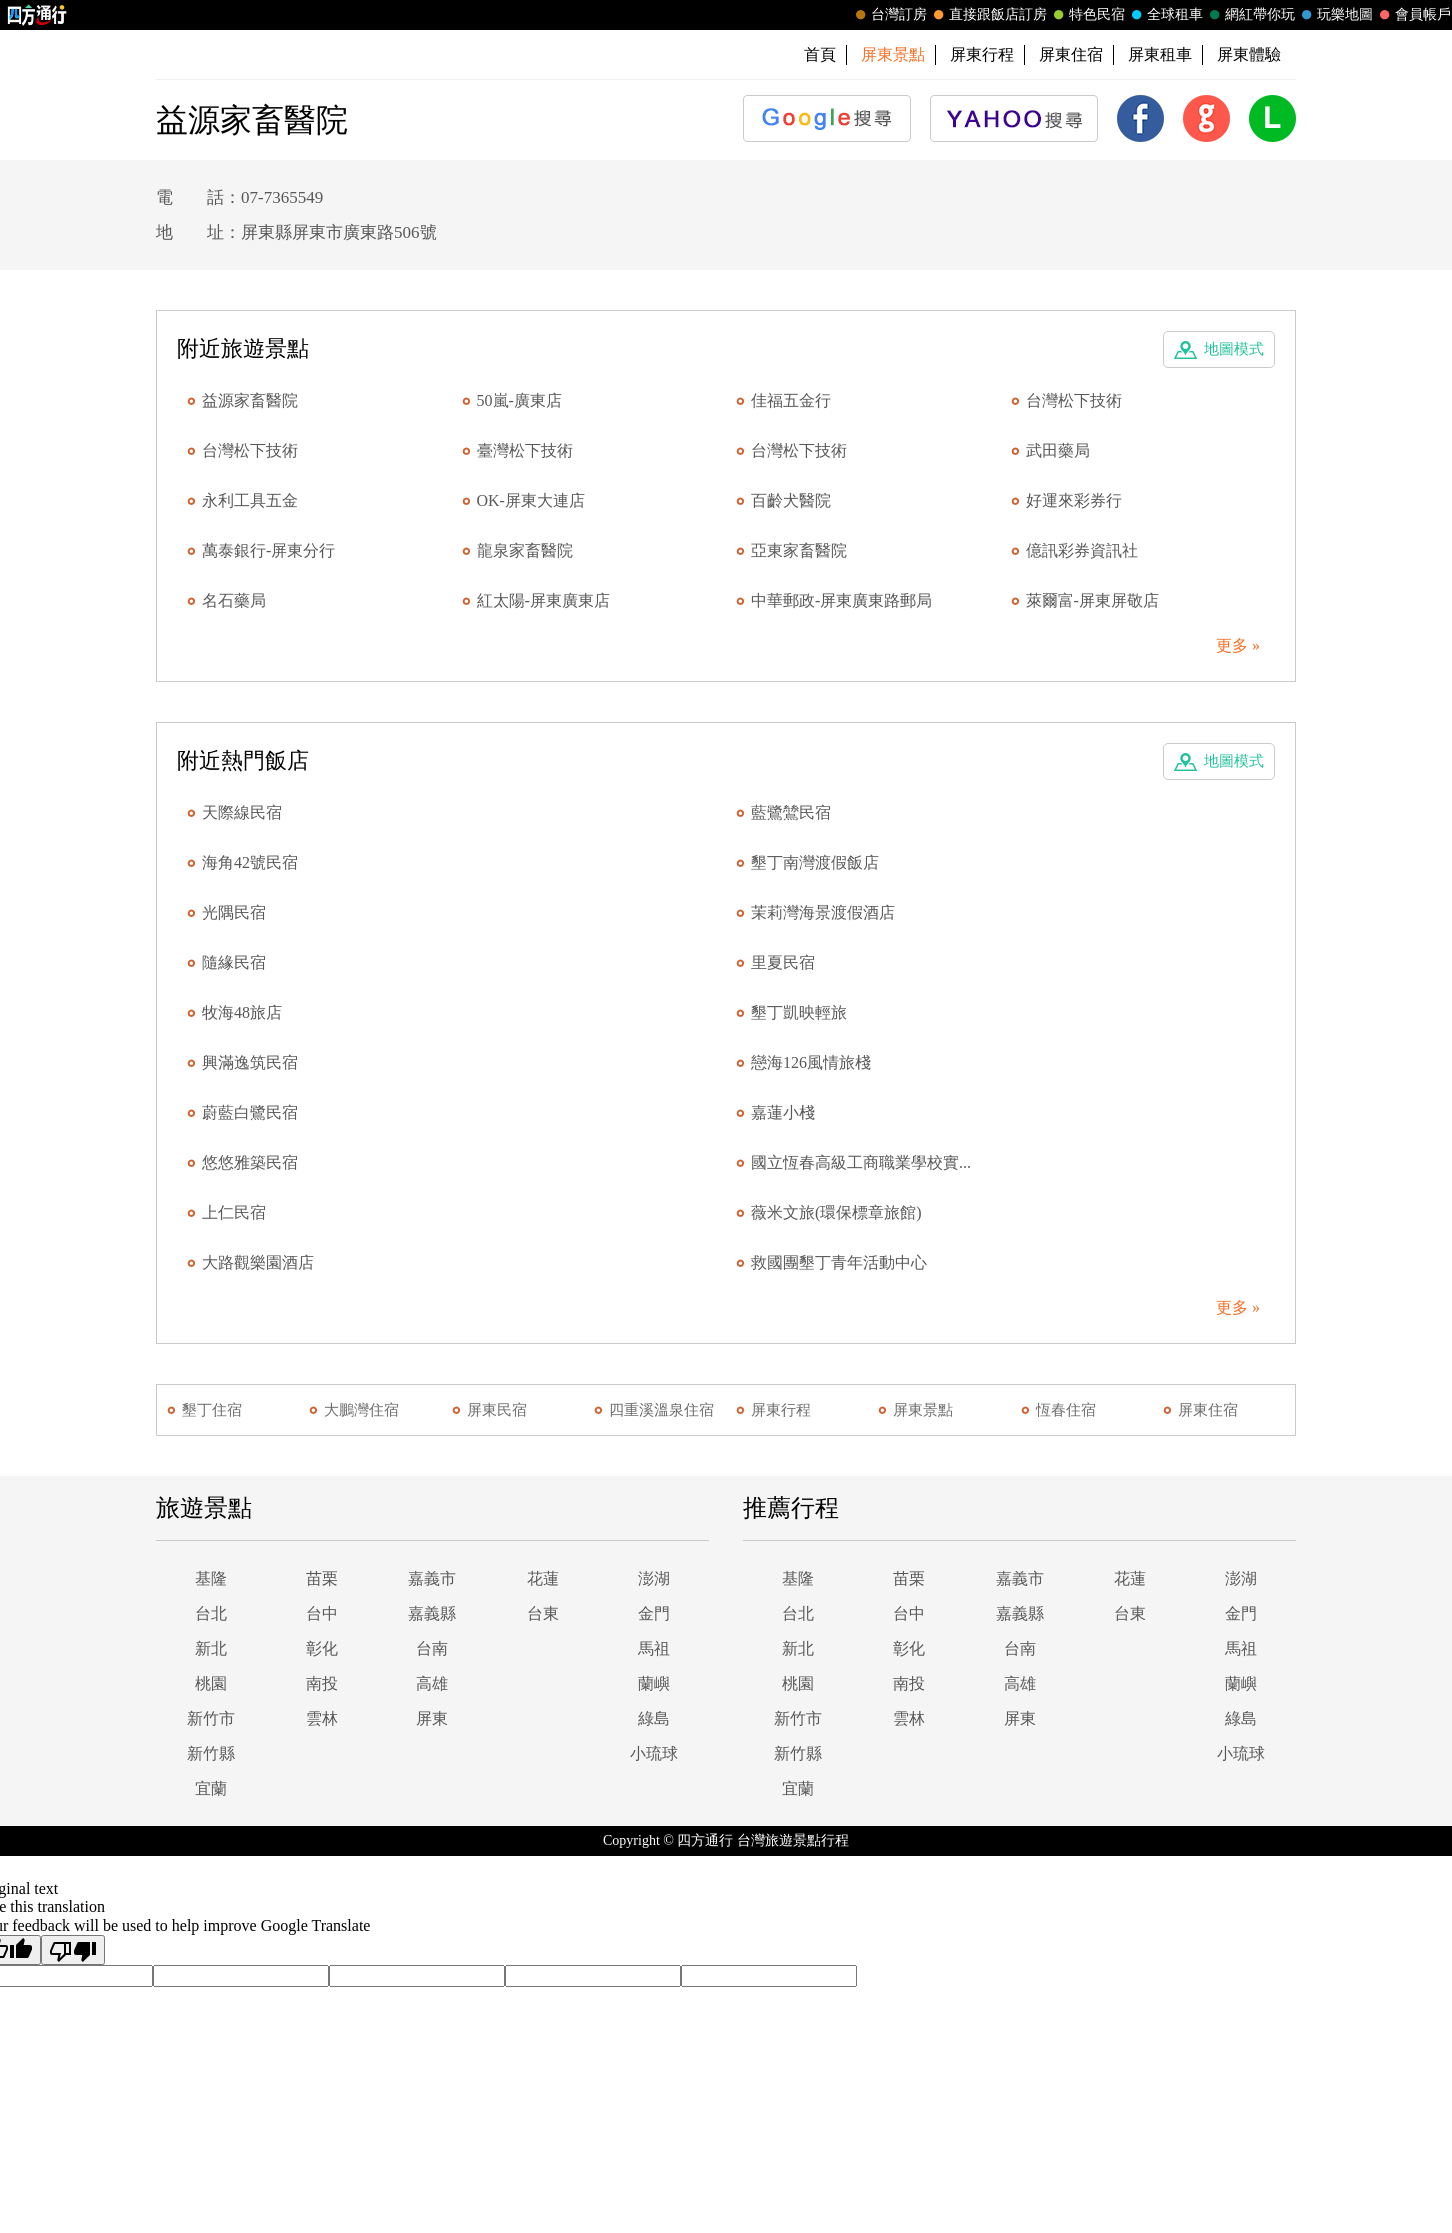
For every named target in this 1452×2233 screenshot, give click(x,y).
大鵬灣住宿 (361, 1410)
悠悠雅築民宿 (250, 1162)
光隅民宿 (234, 912)
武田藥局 (1058, 450)
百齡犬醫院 (791, 500)
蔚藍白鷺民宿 (250, 1112)
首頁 (820, 54)
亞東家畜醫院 (799, 550)
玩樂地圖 (1335, 15)
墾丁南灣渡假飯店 (815, 862)
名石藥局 (234, 600)
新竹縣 (211, 1753)
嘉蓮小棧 (783, 1112)
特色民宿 (1087, 15)
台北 (211, 1613)
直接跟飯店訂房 (988, 15)
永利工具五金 (250, 500)
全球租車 (1165, 15)
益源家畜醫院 (250, 400)
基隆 (211, 1578)
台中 (322, 1613)
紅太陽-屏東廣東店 (543, 600)
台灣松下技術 (1074, 400)
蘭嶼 (654, 1683)
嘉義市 (432, 1578)
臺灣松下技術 (525, 450)
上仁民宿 (234, 1212)
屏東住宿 (1071, 54)
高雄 (432, 1683)
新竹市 (211, 1718)
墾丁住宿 (212, 1410)
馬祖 (654, 1648)
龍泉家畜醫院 (525, 550)
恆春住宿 (1066, 1410)
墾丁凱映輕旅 (799, 1012)
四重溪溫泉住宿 (661, 1410)
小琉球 (654, 1753)
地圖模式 (1234, 349)
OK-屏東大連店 (531, 500)
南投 (322, 1683)
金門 (654, 1613)
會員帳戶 (1413, 15)
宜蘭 (211, 1788)
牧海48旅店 (242, 1012)
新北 (211, 1648)
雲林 (322, 1718)
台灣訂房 (889, 15)
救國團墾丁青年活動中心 (839, 1262)
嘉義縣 (432, 1613)
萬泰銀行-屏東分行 (268, 550)
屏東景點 (923, 1410)
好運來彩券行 (1074, 500)
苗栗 (322, 1578)
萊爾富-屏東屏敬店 (1092, 600)
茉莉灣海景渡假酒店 (823, 912)
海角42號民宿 (250, 862)
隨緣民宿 (234, 962)
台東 (543, 1613)
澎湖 (654, 1578)
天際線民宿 (242, 812)
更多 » (1238, 645)
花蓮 (543, 1578)
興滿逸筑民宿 (250, 1062)
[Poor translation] (73, 1950)
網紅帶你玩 (1250, 15)
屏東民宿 (497, 1410)
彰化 (322, 1648)
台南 (432, 1648)
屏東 (432, 1718)
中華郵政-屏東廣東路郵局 (841, 600)
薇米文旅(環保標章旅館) (836, 1212)
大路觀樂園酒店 (258, 1262)
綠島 (654, 1718)
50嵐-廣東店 (519, 400)
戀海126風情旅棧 (811, 1062)
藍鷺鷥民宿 (791, 812)
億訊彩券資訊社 (1082, 550)
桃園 (211, 1683)
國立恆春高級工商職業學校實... (861, 1162)
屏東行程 (982, 54)
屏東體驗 (1249, 54)
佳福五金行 (791, 400)
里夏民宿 (783, 962)
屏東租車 (1160, 54)
